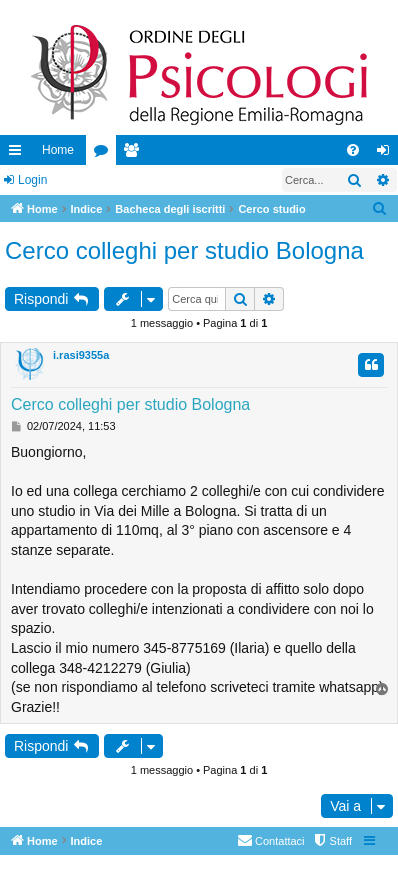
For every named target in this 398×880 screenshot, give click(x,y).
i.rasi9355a (81, 355)
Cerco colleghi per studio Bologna (184, 250)
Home (58, 150)
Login (32, 180)
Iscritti (135, 154)
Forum (105, 154)
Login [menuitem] (387, 154)
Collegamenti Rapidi (19, 154)
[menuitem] (353, 150)
